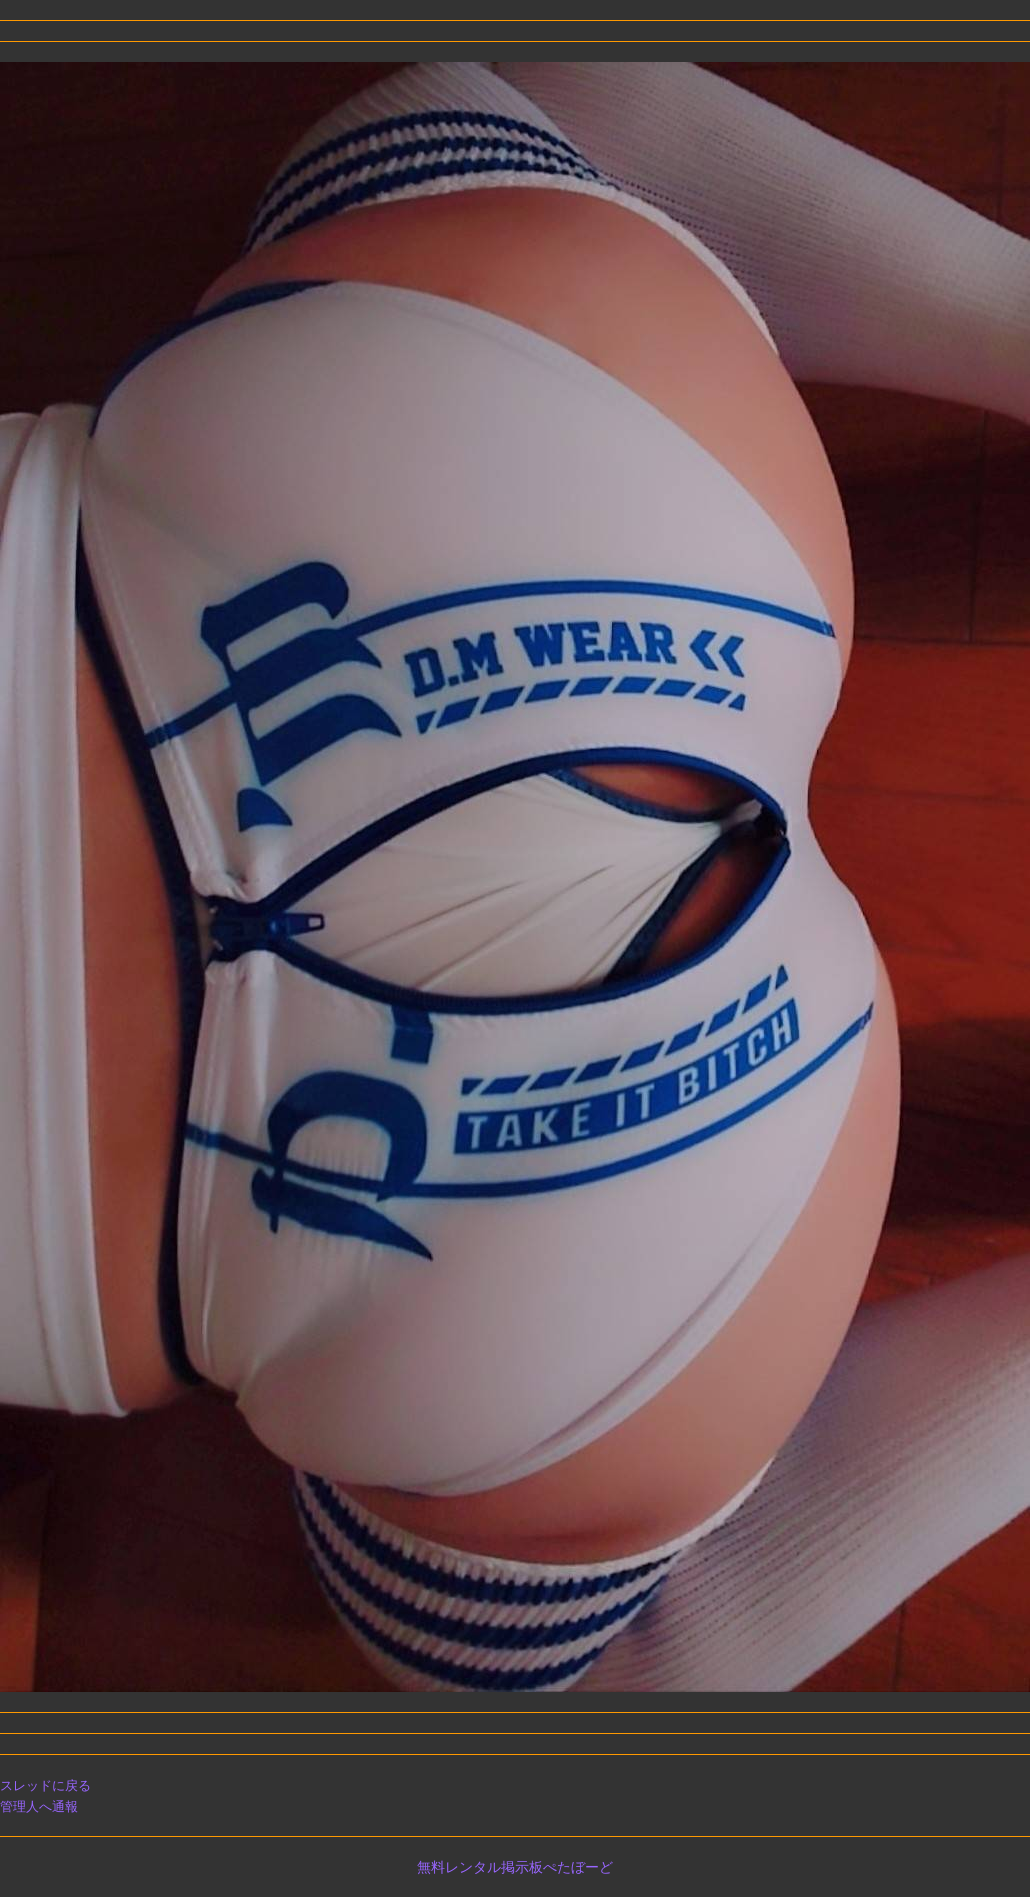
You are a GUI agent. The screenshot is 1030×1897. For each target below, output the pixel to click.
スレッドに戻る (45, 1785)
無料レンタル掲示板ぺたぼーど (515, 1867)
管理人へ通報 (39, 1806)
